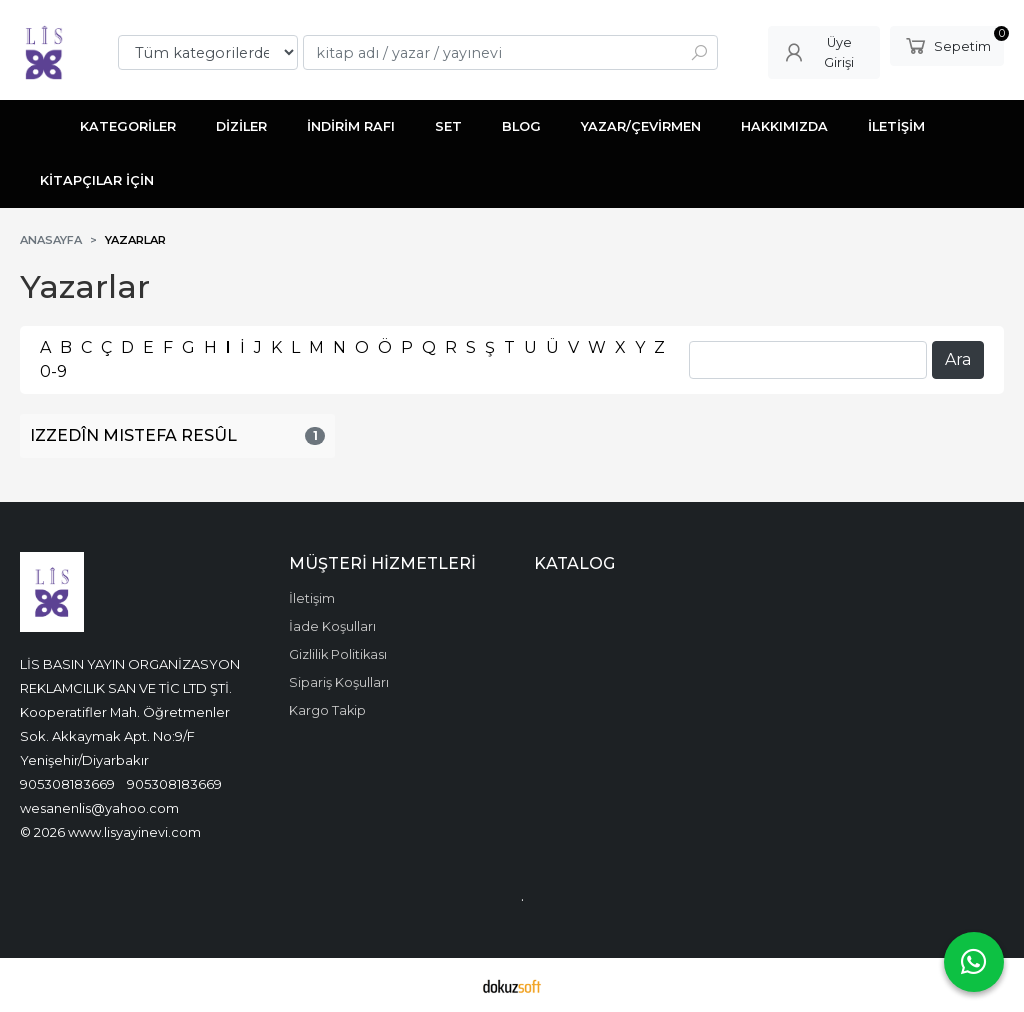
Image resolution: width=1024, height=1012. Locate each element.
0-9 (53, 371)
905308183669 (67, 784)
